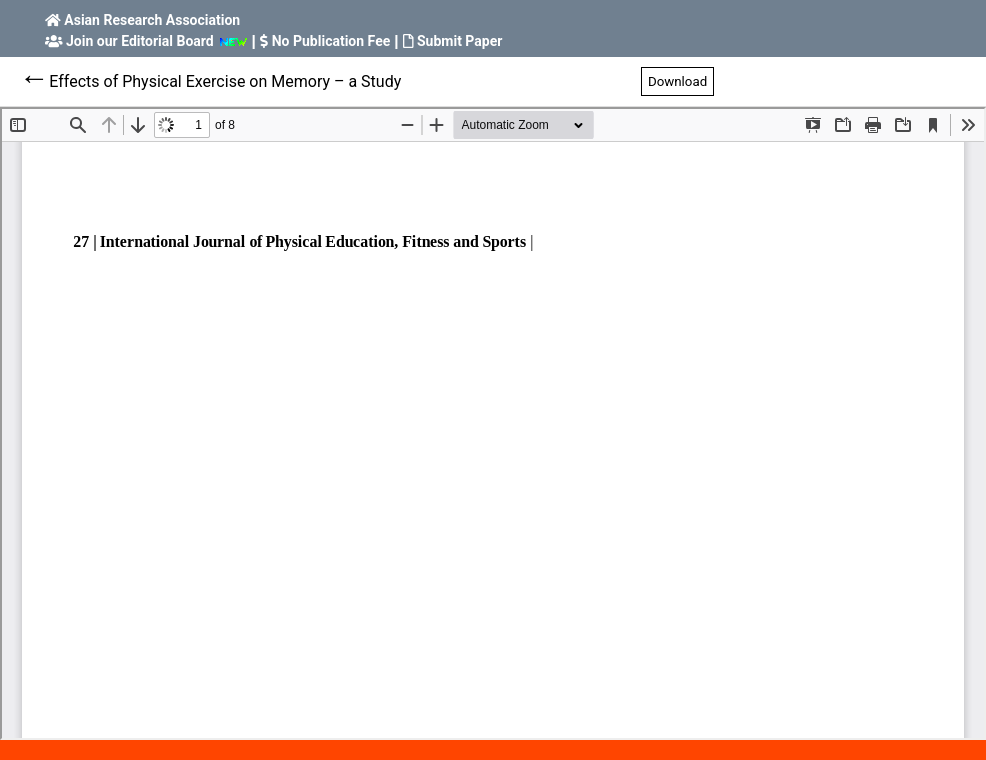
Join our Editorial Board (140, 41)
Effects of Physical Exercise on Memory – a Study (225, 81)
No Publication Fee (331, 41)
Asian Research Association (152, 20)
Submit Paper (459, 41)
